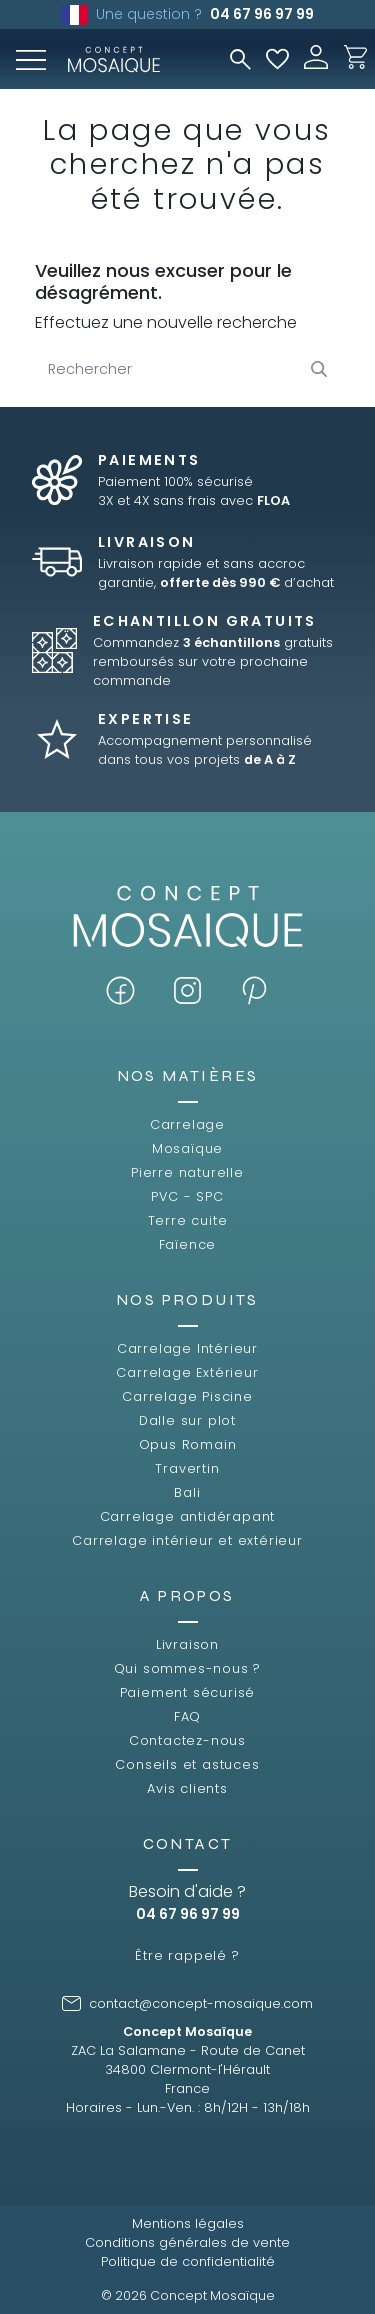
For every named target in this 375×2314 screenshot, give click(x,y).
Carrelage (187, 1124)
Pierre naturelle (187, 1172)
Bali (187, 1492)
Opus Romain (188, 1444)
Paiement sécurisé (188, 1692)
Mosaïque (187, 1148)
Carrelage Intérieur (187, 1348)
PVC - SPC (187, 1196)
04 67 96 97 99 (262, 14)
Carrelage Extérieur (187, 1372)
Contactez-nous (187, 1740)
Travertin (187, 1468)
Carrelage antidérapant (188, 1516)
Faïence (188, 1244)
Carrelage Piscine (187, 1396)
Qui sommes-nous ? (188, 1668)
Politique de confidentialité (188, 2261)
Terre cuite (188, 1220)
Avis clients (187, 1788)
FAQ (187, 1716)
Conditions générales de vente (187, 2242)
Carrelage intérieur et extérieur (187, 1540)
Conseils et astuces (187, 1764)
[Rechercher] (187, 369)
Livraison (187, 1644)
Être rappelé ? (187, 1955)
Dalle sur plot (187, 1420)
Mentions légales (188, 2223)
